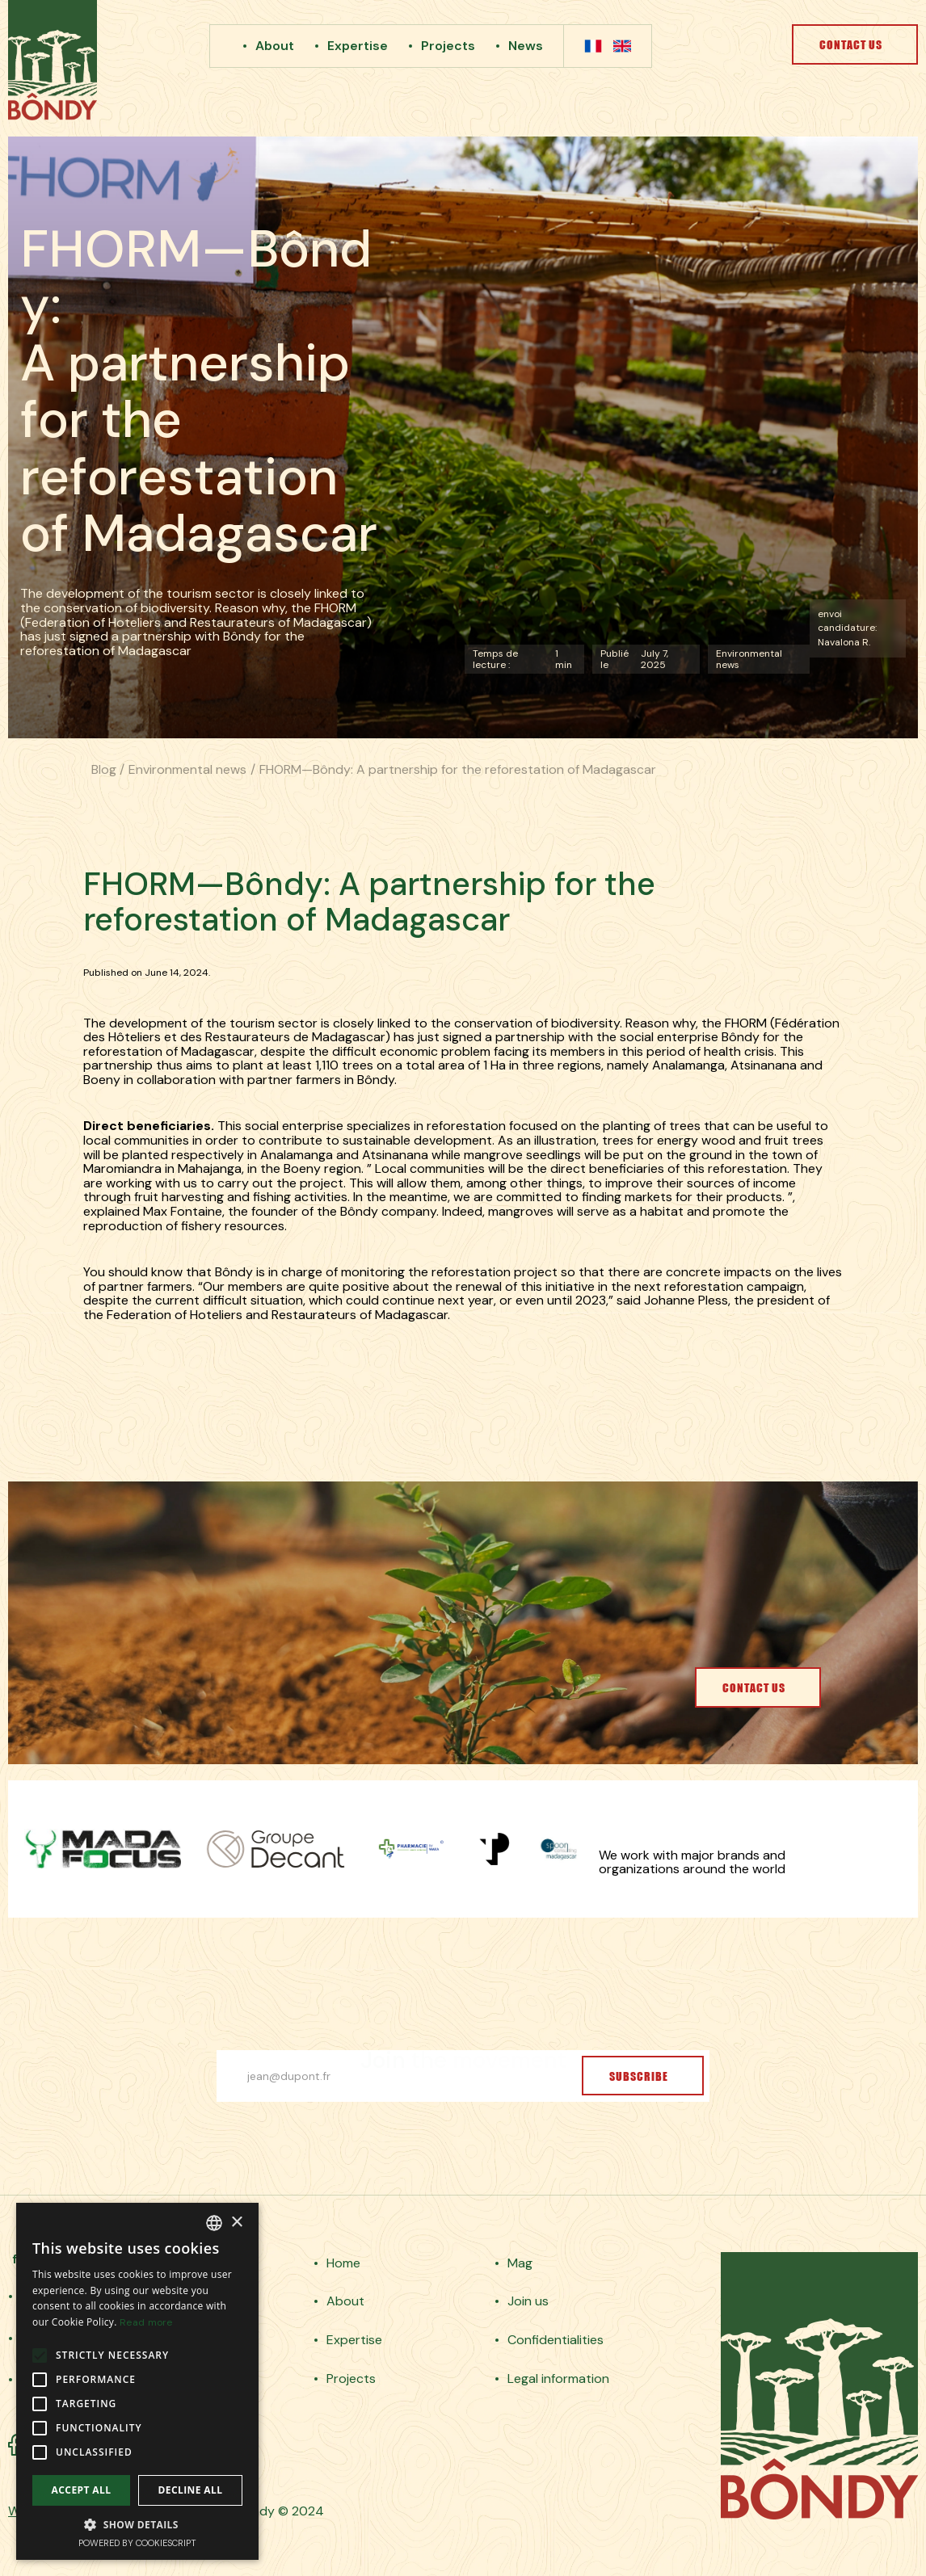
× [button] (236, 2223)
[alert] (137, 2381)
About (274, 45)
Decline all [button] (190, 2490)
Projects (448, 45)
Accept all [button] (82, 2490)
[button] (137, 2524)
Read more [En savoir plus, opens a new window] (146, 2322)
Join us (528, 2301)
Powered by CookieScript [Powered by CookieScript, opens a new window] (137, 2543)
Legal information (558, 2379)
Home (343, 2263)
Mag (519, 2263)
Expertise (357, 45)
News (525, 45)
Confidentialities (555, 2340)
